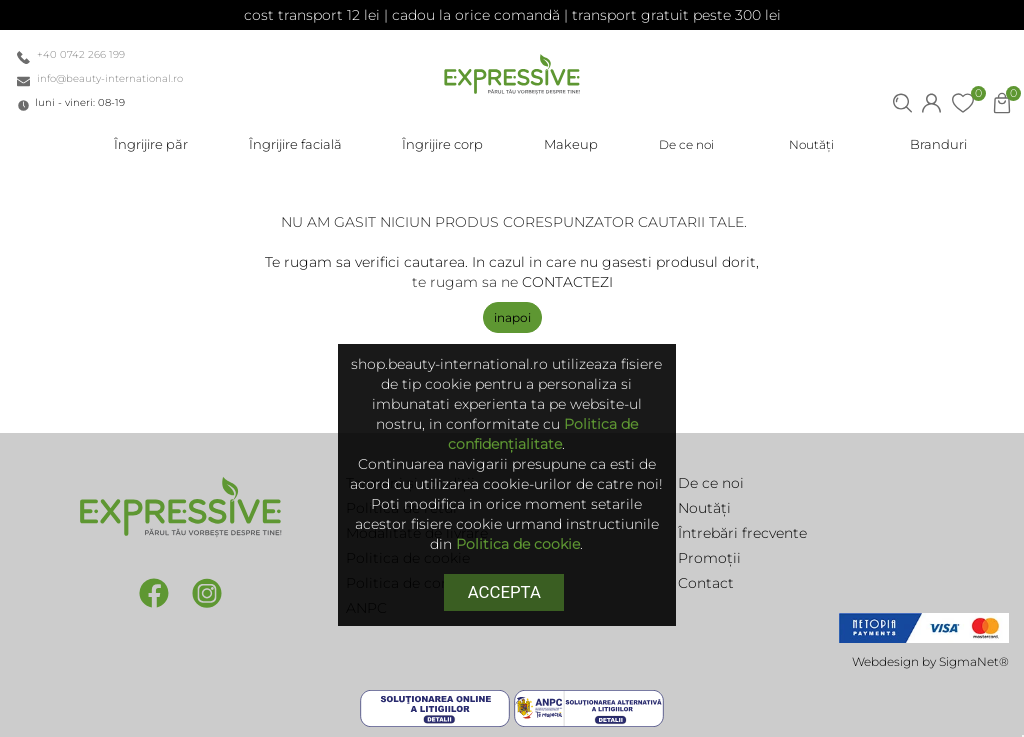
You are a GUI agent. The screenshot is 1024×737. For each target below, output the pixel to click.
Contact (706, 583)
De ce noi (711, 483)
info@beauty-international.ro (110, 78)
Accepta (504, 592)
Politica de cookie (518, 544)
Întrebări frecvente (742, 533)
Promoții (709, 558)
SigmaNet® (974, 661)
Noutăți (704, 508)
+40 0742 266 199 (81, 54)
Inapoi (512, 317)
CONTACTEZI (567, 282)
